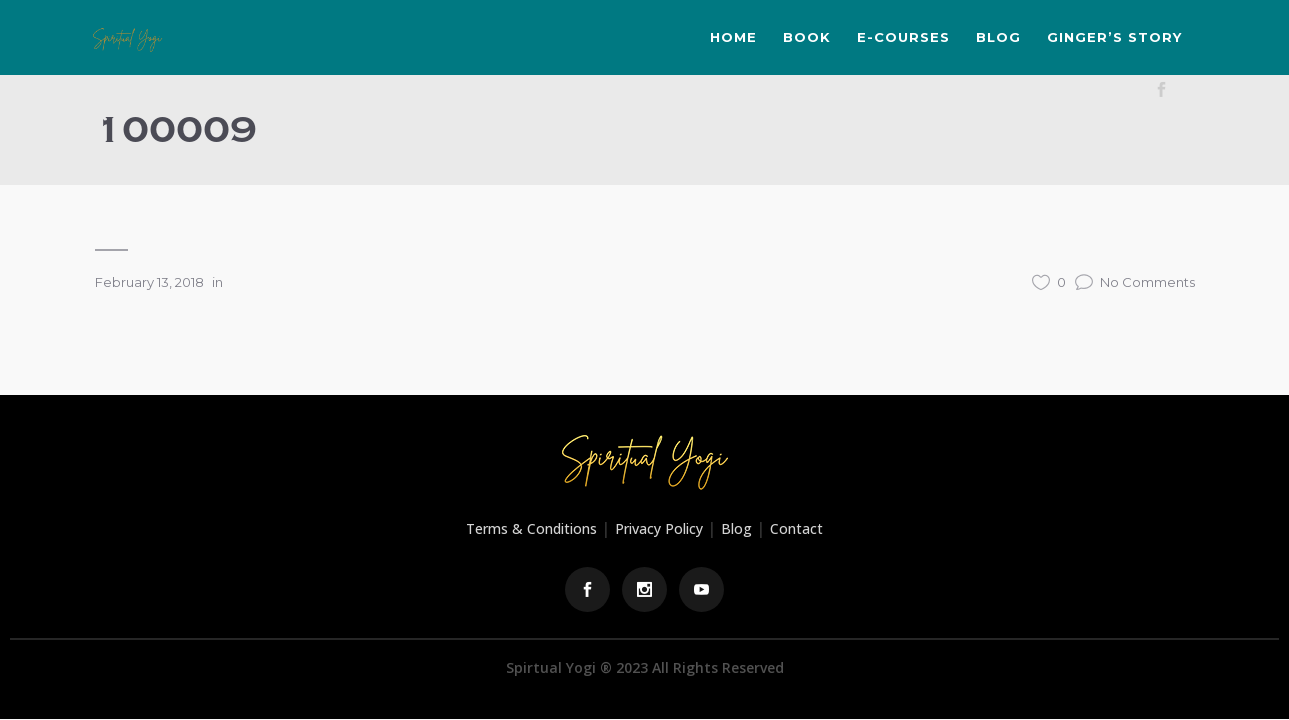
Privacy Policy (659, 528)
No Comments (1135, 282)
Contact (796, 528)
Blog (736, 528)
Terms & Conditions (531, 528)
